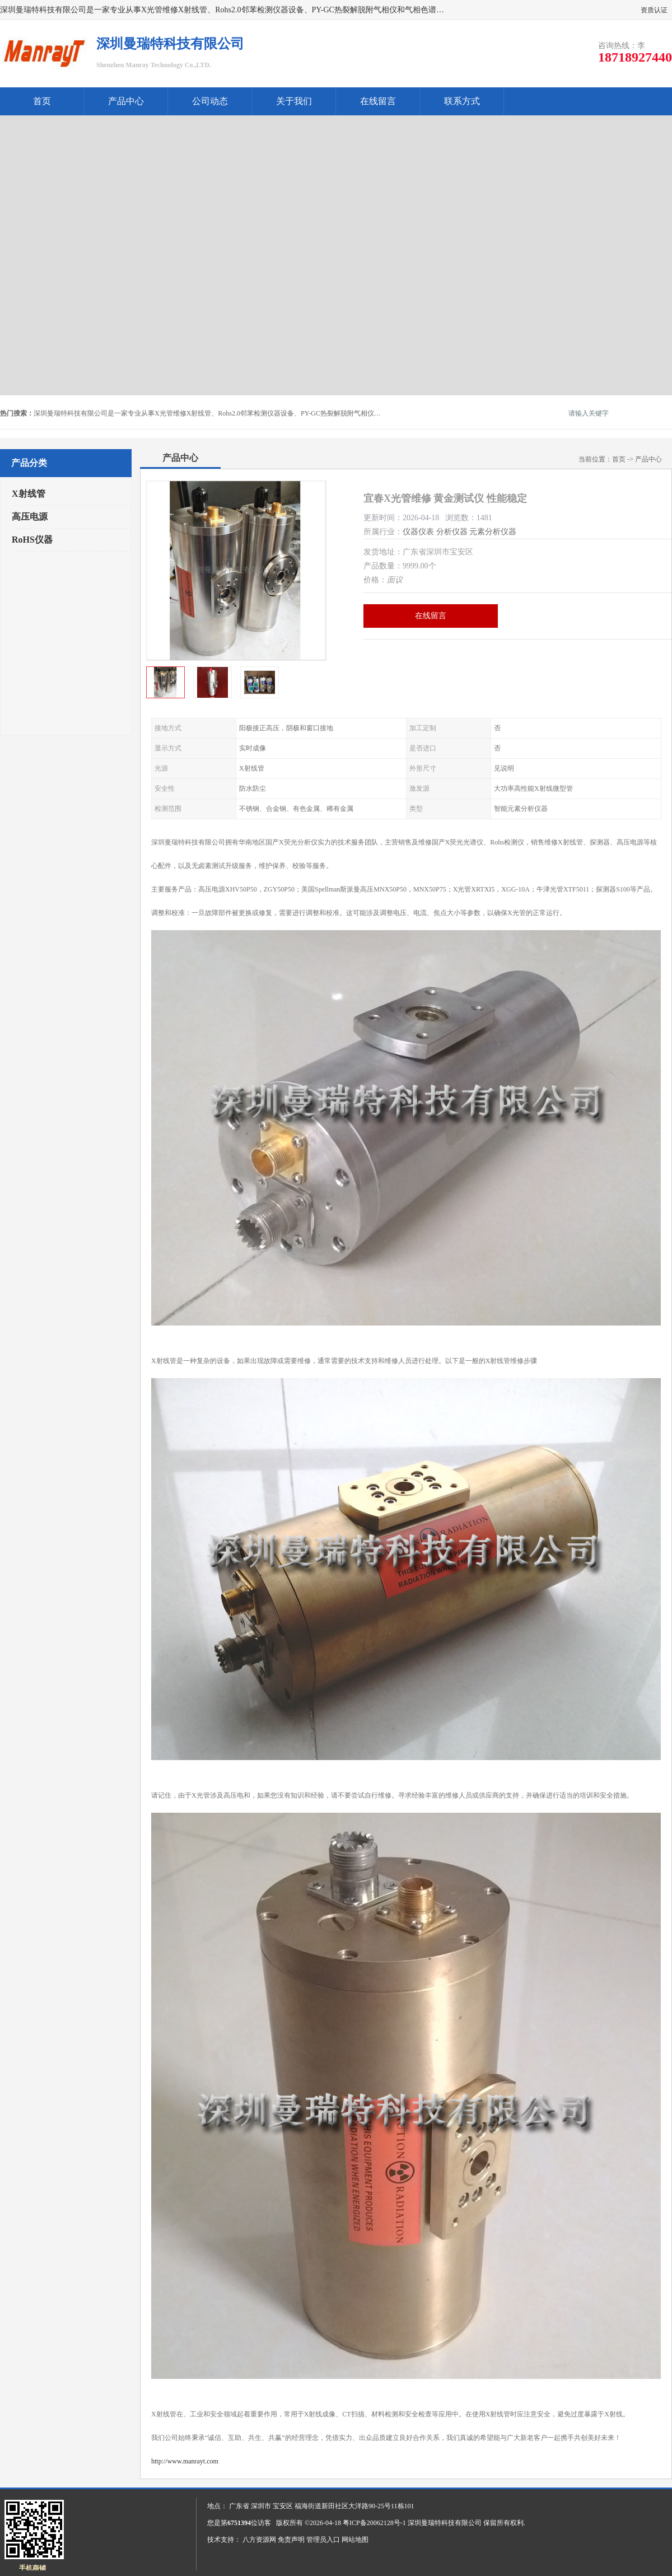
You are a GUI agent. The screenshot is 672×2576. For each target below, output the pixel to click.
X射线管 (28, 493)
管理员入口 (323, 2540)
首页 (42, 101)
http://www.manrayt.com (184, 2461)
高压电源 (30, 516)
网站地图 (355, 2540)
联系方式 (462, 101)
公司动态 (210, 101)
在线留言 (378, 101)
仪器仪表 (418, 532)
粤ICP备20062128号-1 (374, 2523)
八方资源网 (259, 2540)
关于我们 (294, 101)
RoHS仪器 (32, 539)
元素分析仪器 (492, 532)
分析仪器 (452, 532)
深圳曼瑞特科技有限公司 (445, 2523)
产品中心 (126, 101)
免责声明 (291, 2540)
